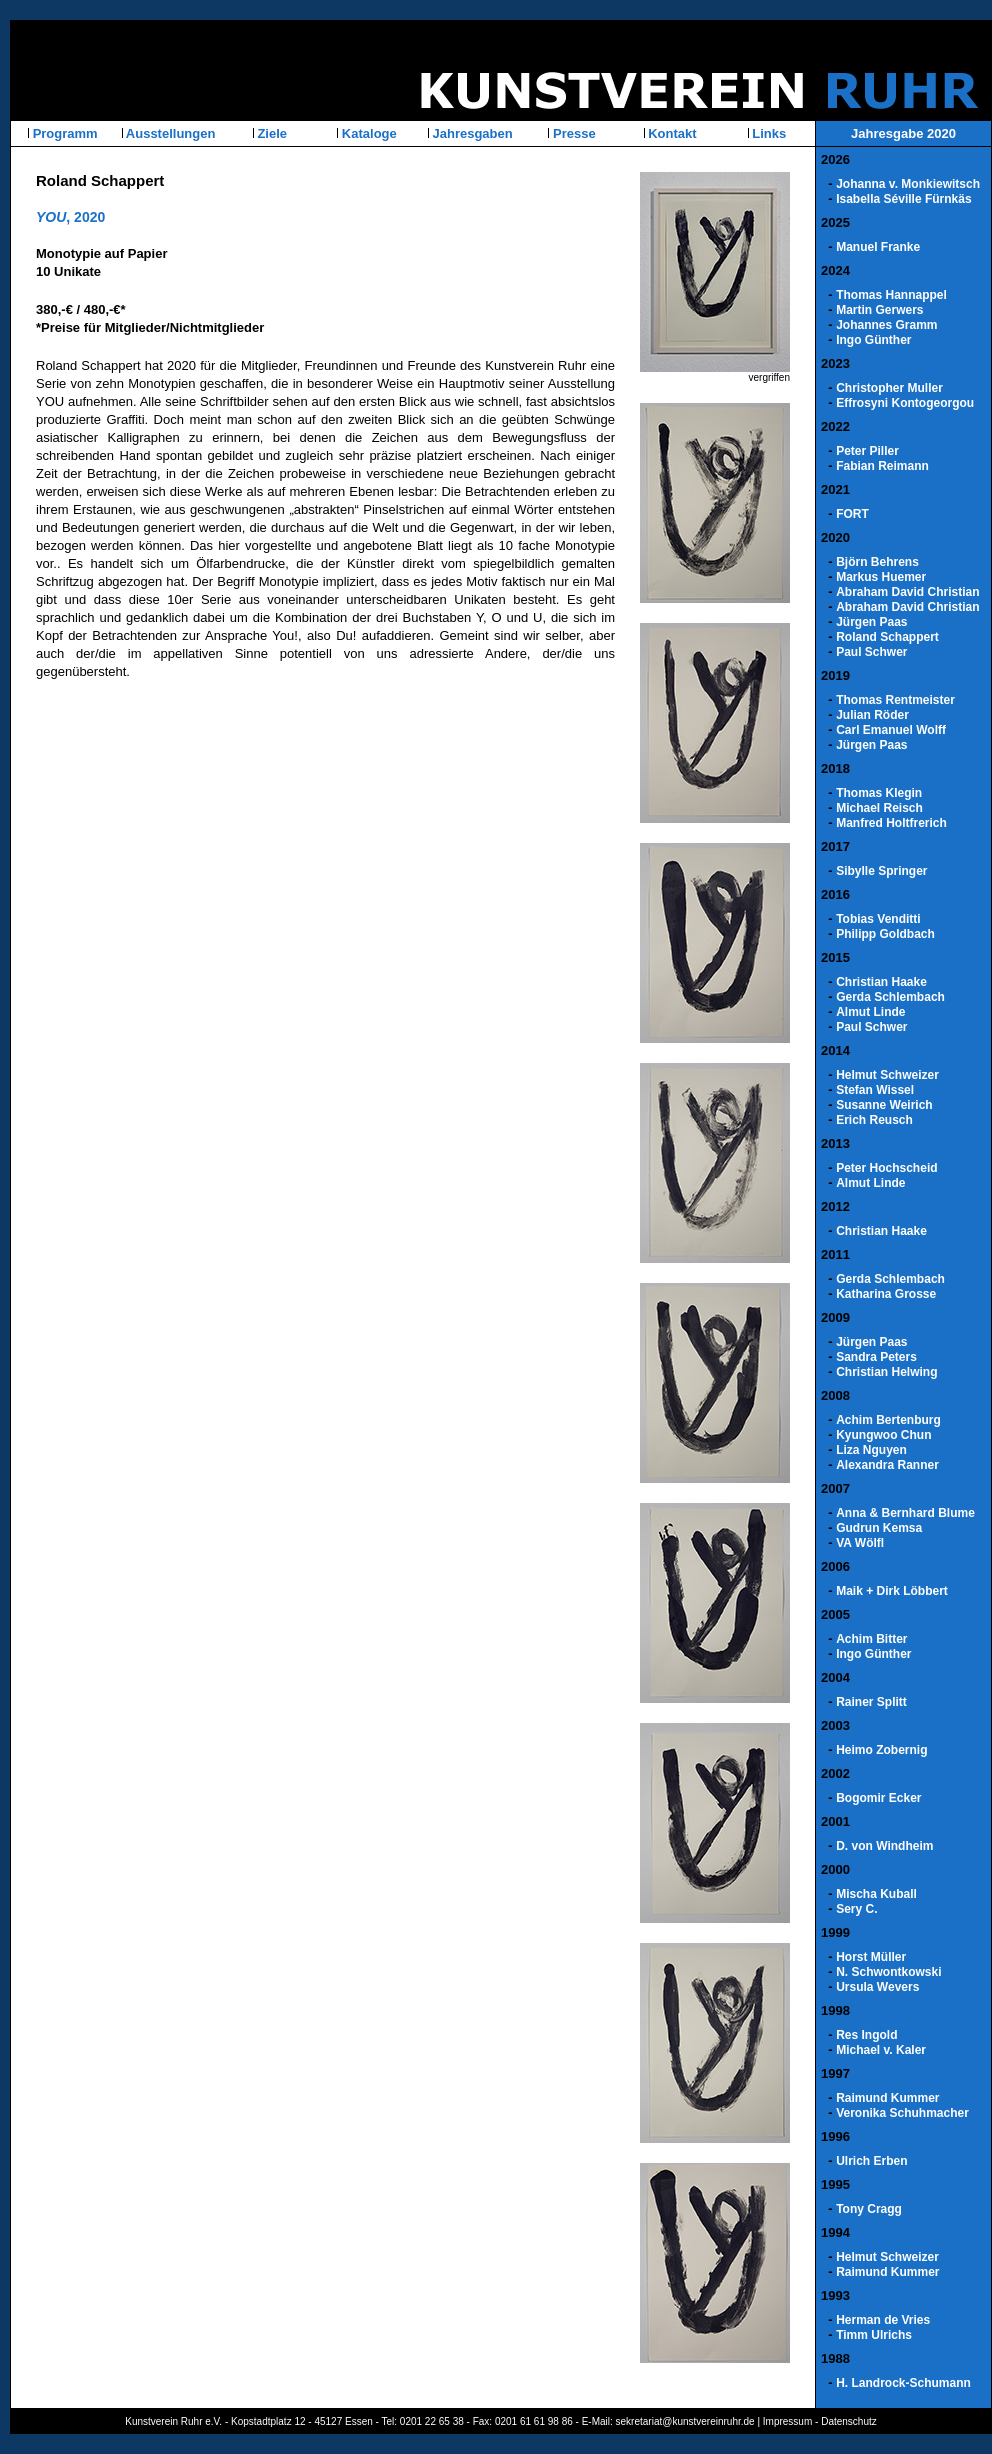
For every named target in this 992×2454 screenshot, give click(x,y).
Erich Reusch (874, 1120)
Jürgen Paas (871, 622)
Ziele (270, 133)
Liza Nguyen (871, 1450)
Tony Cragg (869, 2209)
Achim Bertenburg (888, 1420)
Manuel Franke (878, 247)
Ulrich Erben (871, 2161)
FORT (852, 514)
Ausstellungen (169, 133)
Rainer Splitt (871, 1702)
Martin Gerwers (879, 310)
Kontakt (671, 133)
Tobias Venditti (878, 919)
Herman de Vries (883, 2320)
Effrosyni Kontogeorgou (905, 403)
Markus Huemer (881, 577)
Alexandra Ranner (887, 1465)
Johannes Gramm (886, 325)
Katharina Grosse (886, 1294)
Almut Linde (870, 1012)
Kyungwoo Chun (883, 1435)
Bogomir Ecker (878, 1798)
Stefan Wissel (875, 1090)
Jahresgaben (471, 133)
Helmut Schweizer (887, 1075)
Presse (572, 133)
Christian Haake (881, 982)
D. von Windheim (884, 1846)
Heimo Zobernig (881, 1750)
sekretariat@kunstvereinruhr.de (685, 2421)
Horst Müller (871, 1957)
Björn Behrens (877, 562)
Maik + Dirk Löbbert (892, 1591)
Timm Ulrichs (874, 2335)
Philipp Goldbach (885, 934)
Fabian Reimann (882, 466)
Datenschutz (849, 2421)
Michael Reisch (879, 808)
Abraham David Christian (907, 592)
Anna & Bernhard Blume (905, 1513)
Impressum (787, 2421)
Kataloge (367, 133)
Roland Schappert (887, 637)
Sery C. (856, 1909)
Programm (63, 133)
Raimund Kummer (887, 2098)
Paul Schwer (871, 652)
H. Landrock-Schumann (903, 2383)
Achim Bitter (871, 1639)
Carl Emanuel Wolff (891, 730)
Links (768, 133)
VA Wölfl (860, 1543)
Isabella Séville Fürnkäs (903, 199)
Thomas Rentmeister (895, 700)
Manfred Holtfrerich (891, 823)
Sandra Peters (876, 1357)
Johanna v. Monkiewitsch (908, 184)
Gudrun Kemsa (879, 1528)
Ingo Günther (873, 340)
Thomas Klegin (879, 793)
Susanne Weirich (884, 1105)
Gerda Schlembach (890, 997)
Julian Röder (872, 715)
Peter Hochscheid (886, 1168)
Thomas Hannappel (891, 295)
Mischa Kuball (876, 1894)
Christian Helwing (886, 1372)
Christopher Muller (889, 388)
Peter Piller (867, 451)
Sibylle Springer (881, 871)
